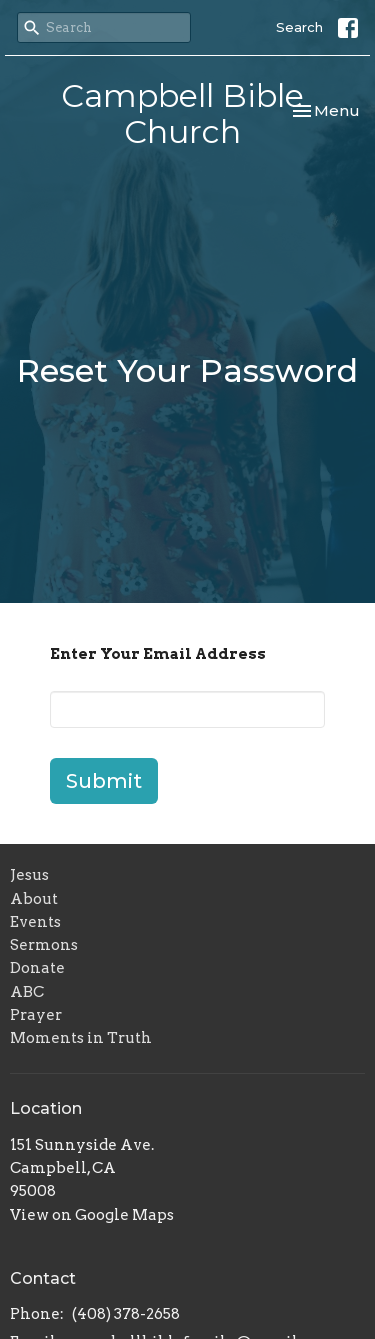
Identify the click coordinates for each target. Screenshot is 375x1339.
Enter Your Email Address (158, 654)
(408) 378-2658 (126, 1314)
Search (299, 27)
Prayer (36, 1015)
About (34, 899)
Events (35, 922)
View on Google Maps (92, 1215)
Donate (37, 968)
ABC (27, 992)
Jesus (29, 875)
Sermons (44, 945)
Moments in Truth (81, 1038)
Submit (104, 781)
